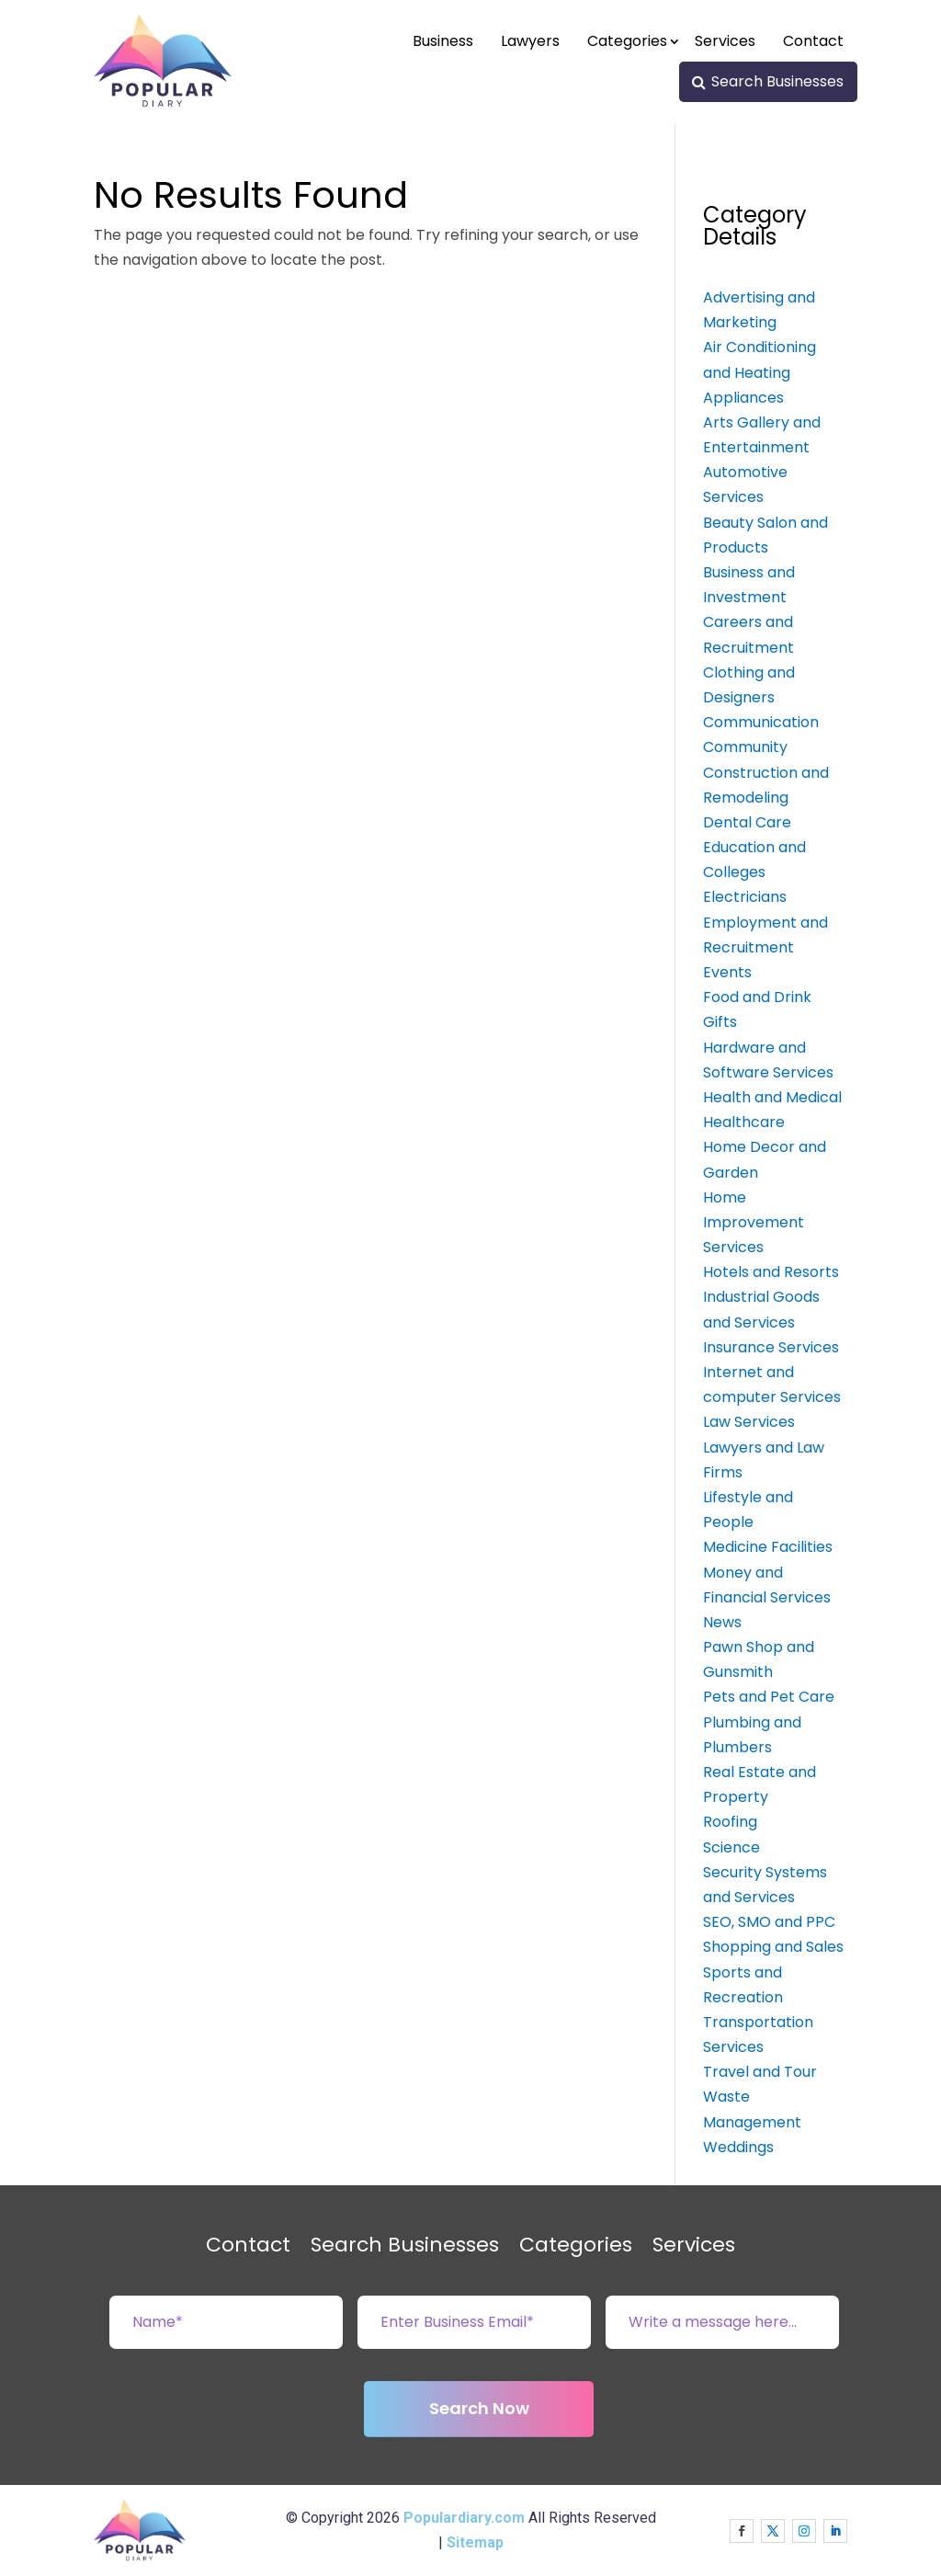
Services (725, 40)
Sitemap (475, 2542)
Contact (813, 40)
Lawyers (530, 40)
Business (443, 40)
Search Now (479, 2408)
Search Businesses (777, 81)
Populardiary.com (464, 2517)
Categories (627, 40)
